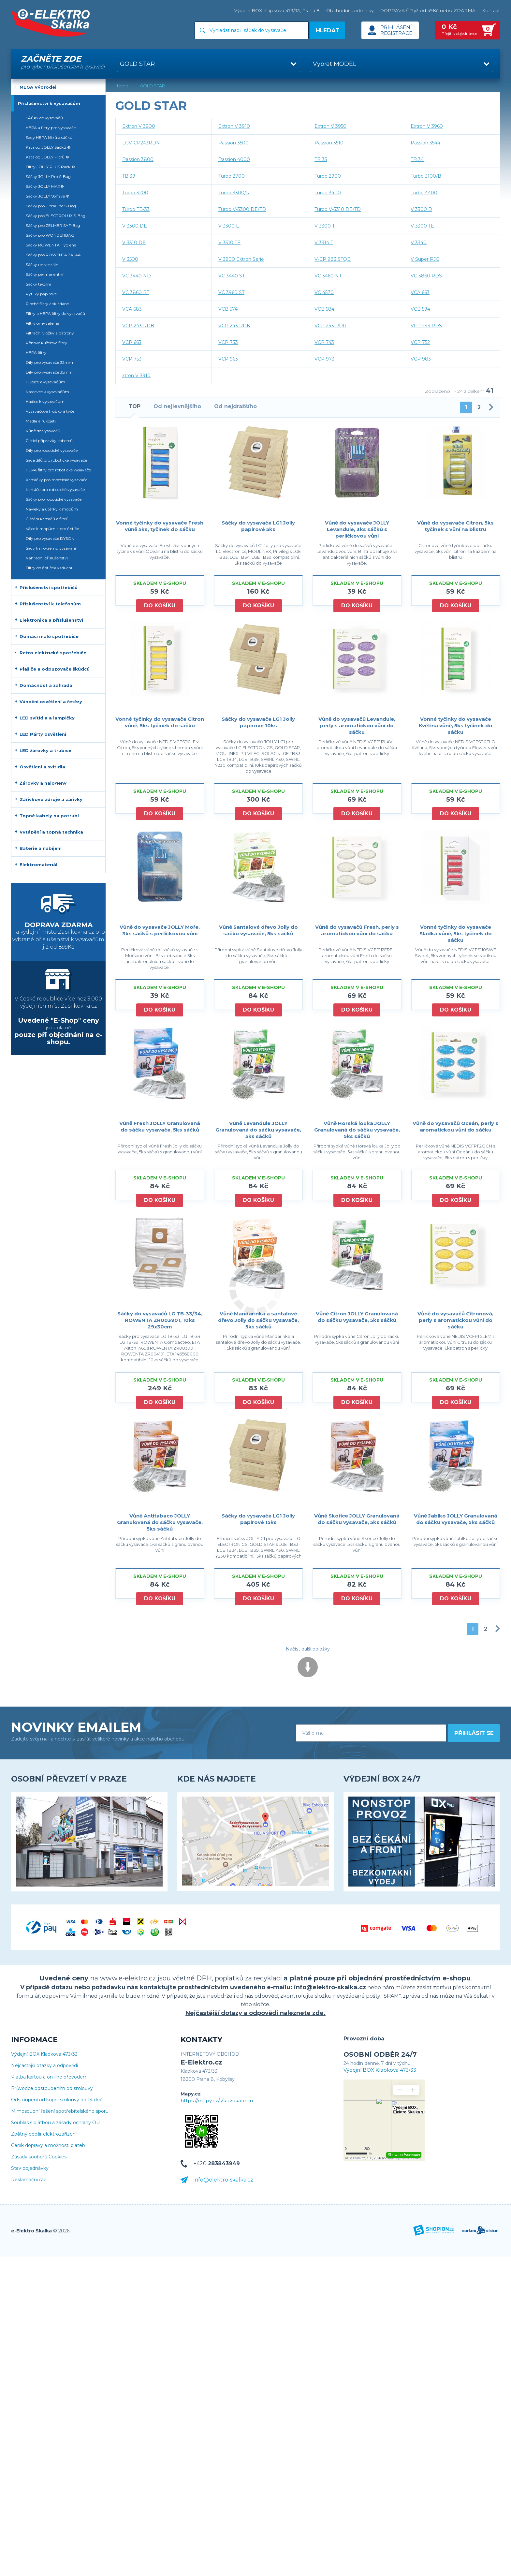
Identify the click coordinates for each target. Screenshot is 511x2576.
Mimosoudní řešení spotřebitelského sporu (60, 2111)
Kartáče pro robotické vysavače (55, 489)
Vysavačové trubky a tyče (50, 411)
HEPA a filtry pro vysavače (51, 127)
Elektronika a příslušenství (51, 620)
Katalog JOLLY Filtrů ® (47, 157)
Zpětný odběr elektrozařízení (44, 2134)
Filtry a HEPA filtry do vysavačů (55, 313)
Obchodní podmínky (349, 10)
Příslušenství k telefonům (50, 603)
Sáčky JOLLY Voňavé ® (47, 196)
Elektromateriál (38, 864)
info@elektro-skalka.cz (223, 2180)
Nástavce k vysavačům (47, 391)
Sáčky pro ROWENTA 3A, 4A (53, 254)
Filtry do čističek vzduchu (50, 567)
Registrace (396, 33)
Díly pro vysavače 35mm (49, 372)
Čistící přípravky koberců (49, 440)
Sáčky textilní (38, 284)
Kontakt (491, 10)
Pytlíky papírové (41, 293)
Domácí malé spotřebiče (49, 636)
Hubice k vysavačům (45, 381)
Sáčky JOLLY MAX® (45, 186)
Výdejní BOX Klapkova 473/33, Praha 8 (277, 10)
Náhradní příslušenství (47, 557)
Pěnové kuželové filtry (46, 342)
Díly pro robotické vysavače (52, 450)
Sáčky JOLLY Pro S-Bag (48, 176)
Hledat (327, 30)
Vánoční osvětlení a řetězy (51, 701)
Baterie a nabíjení (41, 848)
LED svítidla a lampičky (47, 717)
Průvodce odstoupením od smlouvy (52, 2088)
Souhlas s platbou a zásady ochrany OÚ (55, 2122)
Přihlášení (396, 27)
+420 (217, 2163)
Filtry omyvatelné (42, 323)
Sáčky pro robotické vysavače (53, 499)
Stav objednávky (30, 2168)
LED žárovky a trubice (45, 750)
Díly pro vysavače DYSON (50, 538)
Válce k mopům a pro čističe (52, 528)
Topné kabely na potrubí (49, 815)
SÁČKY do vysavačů (44, 117)
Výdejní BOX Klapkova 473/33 (44, 2054)
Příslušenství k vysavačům (49, 103)
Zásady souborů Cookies (38, 2156)
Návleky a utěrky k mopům (52, 509)
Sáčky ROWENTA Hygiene (51, 245)
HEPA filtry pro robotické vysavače (58, 469)
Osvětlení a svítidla (42, 766)
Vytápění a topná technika (51, 832)
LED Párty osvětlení (43, 734)
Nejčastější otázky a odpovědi (44, 2065)
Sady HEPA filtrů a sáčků (49, 137)
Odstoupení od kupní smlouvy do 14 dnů (57, 2099)
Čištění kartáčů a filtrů (47, 518)
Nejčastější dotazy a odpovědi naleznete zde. (255, 2013)
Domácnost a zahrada (46, 685)
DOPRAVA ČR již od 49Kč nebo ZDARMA (427, 10)
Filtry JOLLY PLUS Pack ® (50, 166)
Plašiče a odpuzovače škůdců (55, 669)
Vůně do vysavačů (43, 430)
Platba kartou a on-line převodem (49, 2077)
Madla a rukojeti (41, 421)
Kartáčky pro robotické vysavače (56, 479)
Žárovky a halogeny (43, 783)
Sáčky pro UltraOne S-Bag (51, 205)
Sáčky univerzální (42, 264)
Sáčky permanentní (44, 274)
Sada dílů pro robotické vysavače (56, 460)
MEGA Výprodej (38, 87)
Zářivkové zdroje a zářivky (51, 799)
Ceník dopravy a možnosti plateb (48, 2145)
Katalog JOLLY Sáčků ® (48, 147)
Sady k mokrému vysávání (51, 548)
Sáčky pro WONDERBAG (50, 235)
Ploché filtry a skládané (47, 303)
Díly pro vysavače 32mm (49, 362)
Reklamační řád (29, 2179)
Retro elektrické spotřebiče (53, 652)
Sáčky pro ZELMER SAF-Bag (53, 225)
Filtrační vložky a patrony (50, 333)
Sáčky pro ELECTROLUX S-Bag (55, 215)
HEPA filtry (36, 352)
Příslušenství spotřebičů (49, 587)
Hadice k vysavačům (45, 401)
